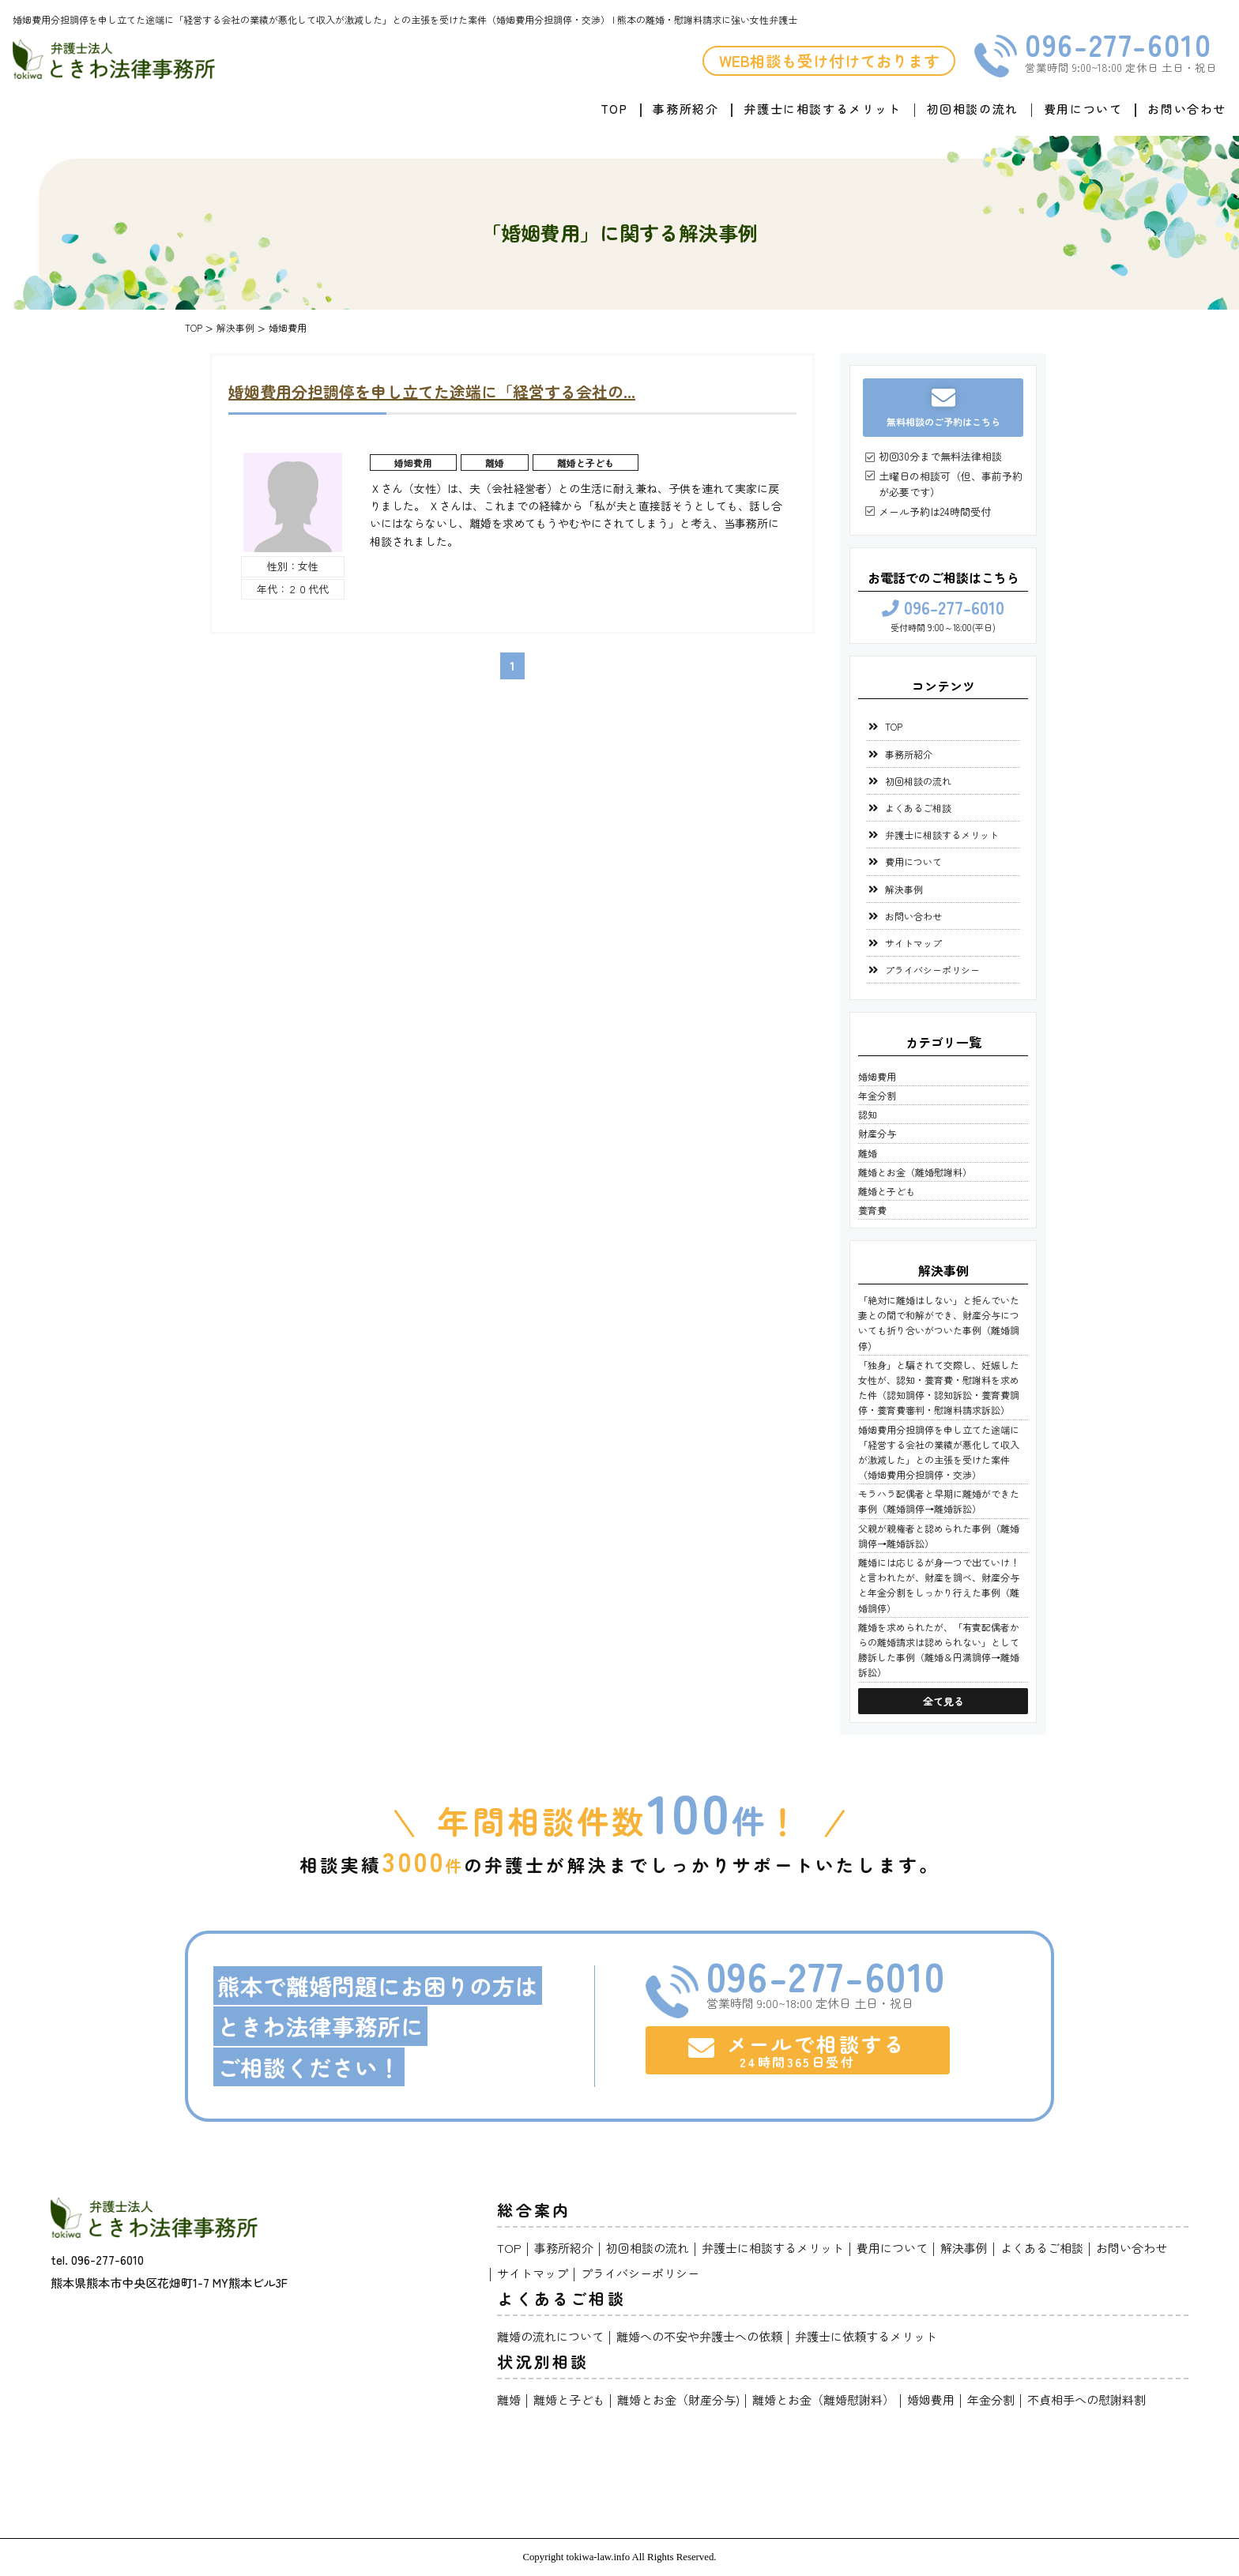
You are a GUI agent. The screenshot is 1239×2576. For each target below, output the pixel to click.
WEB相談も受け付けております (829, 60)
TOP (614, 108)
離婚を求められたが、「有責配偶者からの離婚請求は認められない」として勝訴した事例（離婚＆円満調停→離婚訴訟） (938, 1649)
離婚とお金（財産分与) (678, 2399)
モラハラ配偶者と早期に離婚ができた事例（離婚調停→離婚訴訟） (938, 1501)
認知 (867, 1114)
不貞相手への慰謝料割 (1086, 2399)
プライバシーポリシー (932, 969)
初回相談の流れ (973, 108)
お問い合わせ (1186, 108)
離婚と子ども (585, 462)
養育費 (872, 1210)
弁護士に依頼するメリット (866, 2336)
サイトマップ (913, 943)
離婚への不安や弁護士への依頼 (699, 2336)
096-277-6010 (1118, 44)
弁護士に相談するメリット (822, 108)
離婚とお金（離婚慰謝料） (915, 1172)
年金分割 (877, 1095)
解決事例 (904, 889)
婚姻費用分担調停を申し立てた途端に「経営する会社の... (431, 391)
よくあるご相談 (918, 807)
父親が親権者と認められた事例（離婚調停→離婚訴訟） (938, 1535)
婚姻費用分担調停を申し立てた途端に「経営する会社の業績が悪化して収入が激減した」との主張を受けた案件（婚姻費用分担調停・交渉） (938, 1452)
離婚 (494, 462)
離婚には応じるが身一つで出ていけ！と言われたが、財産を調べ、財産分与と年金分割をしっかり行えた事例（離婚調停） (938, 1585)
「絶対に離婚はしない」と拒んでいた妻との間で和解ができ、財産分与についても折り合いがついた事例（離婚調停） (938, 1322)
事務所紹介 (685, 108)
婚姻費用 (413, 462)
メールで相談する (798, 2050)
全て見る (943, 1701)
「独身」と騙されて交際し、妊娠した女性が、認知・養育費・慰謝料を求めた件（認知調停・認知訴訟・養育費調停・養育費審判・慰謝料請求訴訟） (938, 1387)
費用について (1083, 108)
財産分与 (877, 1133)
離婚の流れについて (550, 2336)
